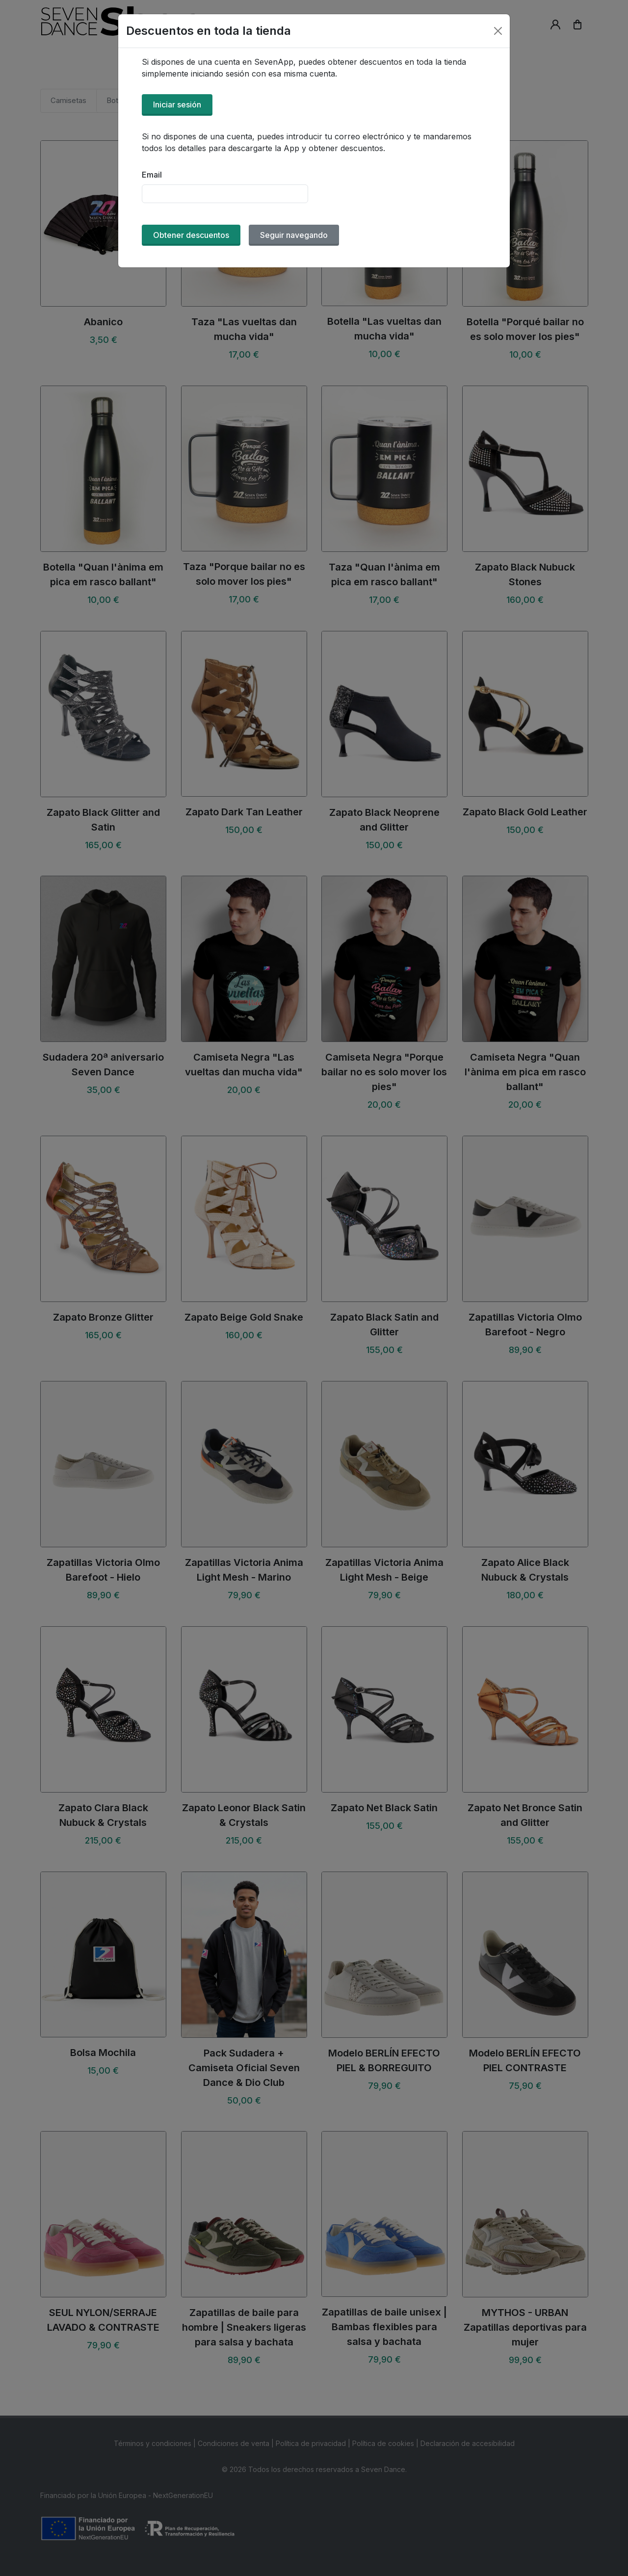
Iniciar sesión (177, 104)
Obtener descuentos (191, 235)
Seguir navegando (294, 235)
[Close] (498, 31)
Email (152, 175)
